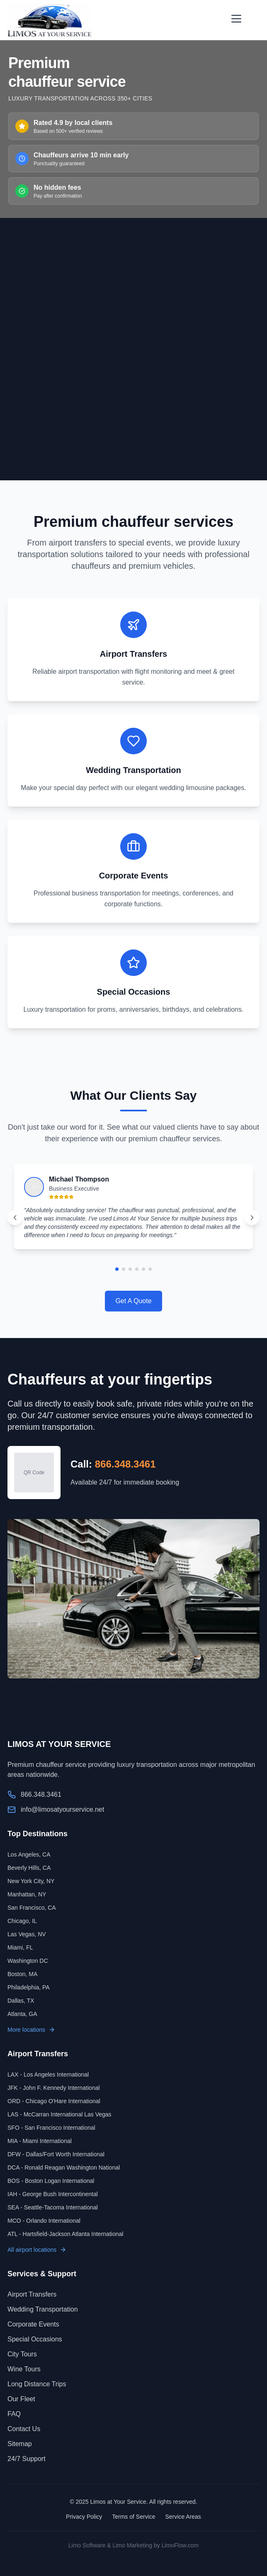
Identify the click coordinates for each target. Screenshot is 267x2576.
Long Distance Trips (36, 2384)
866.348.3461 (125, 1464)
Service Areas (183, 2516)
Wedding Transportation (42, 2309)
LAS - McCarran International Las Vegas (59, 2114)
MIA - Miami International (39, 2141)
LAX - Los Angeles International (48, 2074)
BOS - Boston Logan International (50, 2180)
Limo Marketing (132, 2545)
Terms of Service (133, 2516)
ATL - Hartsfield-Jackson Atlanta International (65, 2234)
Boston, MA (22, 1974)
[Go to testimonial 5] (143, 1269)
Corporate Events (33, 2324)
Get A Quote (133, 1300)
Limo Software (86, 2545)
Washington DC (27, 1960)
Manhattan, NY (26, 1894)
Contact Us (23, 2428)
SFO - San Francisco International (51, 2127)
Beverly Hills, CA (29, 1867)
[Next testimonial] (252, 1217)
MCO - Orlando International (43, 2220)
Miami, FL (20, 1947)
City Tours (22, 2354)
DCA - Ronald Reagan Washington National (63, 2167)
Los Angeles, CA (29, 1854)
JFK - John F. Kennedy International (53, 2087)
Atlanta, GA (22, 2014)
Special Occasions (34, 2339)
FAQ (14, 2413)
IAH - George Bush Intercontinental (52, 2194)
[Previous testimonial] (14, 1217)
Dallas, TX (20, 2000)
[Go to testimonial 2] (123, 1269)
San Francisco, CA (31, 1907)
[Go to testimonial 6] (150, 1269)
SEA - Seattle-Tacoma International (52, 2207)
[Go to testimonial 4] (136, 1269)
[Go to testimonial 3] (130, 1269)
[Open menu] (236, 18)
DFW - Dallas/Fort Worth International (55, 2154)
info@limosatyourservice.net (62, 1809)
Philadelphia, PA (28, 1987)
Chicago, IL (22, 1921)
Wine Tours (24, 2369)
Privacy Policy (84, 2516)
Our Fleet (21, 2398)
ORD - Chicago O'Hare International (53, 2101)
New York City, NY (30, 1881)
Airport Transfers (31, 2294)
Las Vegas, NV (26, 1934)
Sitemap (19, 2443)
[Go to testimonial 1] (117, 1269)
